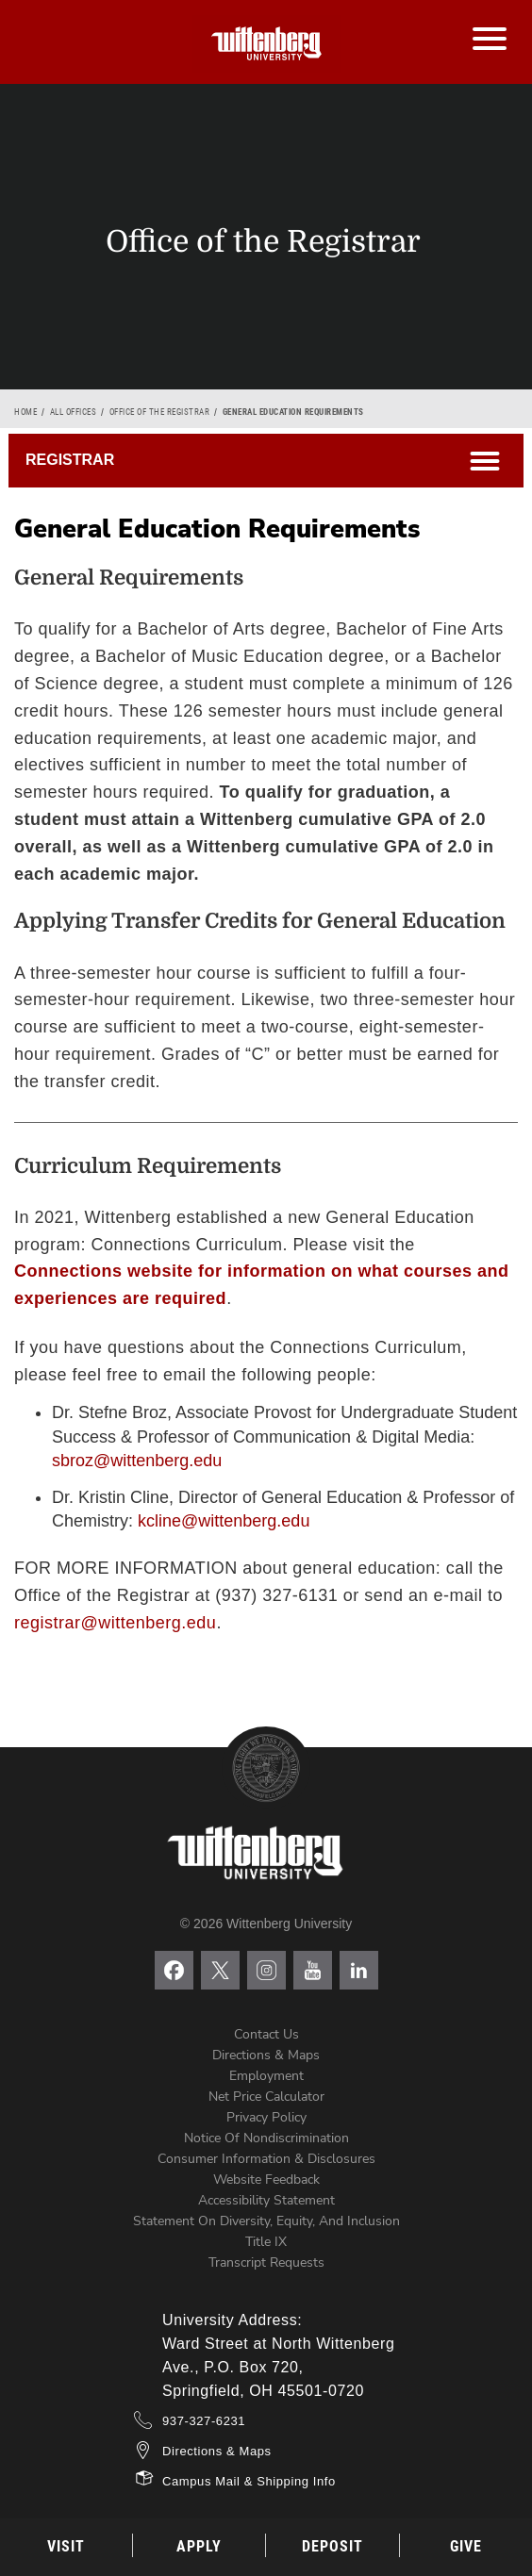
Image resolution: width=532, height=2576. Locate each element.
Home (25, 412)
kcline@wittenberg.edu (223, 1520)
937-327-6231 (203, 2421)
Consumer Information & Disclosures (266, 2159)
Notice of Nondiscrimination (266, 2138)
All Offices (73, 412)
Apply (199, 2546)
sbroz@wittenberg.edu (137, 1460)
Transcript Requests (266, 2262)
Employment (266, 2076)
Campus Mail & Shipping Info (249, 2481)
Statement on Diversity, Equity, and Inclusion (266, 2221)
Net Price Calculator (266, 2096)
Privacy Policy (266, 2117)
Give (466, 2546)
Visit (66, 2546)
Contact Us (266, 2034)
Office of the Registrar (159, 412)
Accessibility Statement (266, 2200)
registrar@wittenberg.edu (115, 1622)
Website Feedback (266, 2179)
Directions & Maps (266, 2055)
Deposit (332, 2546)
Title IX (266, 2242)
